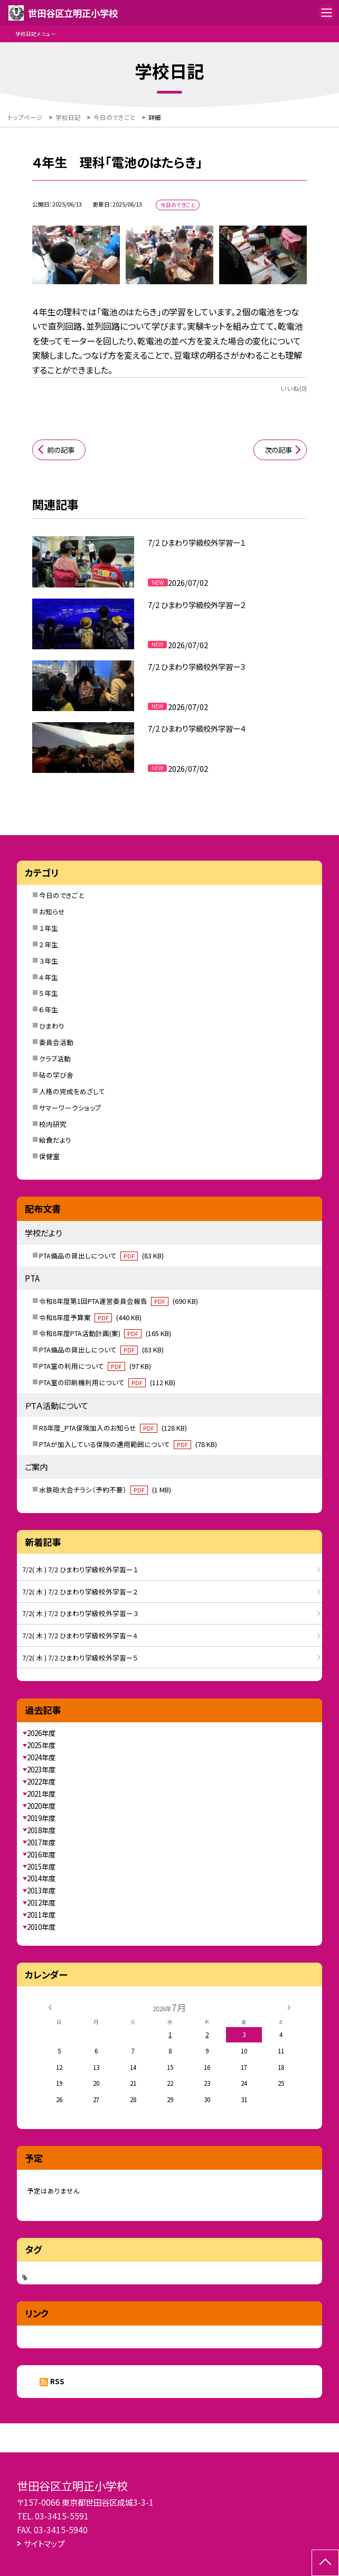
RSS (57, 2381)
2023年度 (41, 1769)
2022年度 (41, 1781)
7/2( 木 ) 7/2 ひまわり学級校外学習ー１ (80, 1569)
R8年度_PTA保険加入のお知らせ (113, 1428)
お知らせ (52, 912)
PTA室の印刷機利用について (107, 1382)
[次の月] (288, 2006)
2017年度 (41, 1842)
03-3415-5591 (62, 2516)
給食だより (55, 1140)
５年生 (48, 993)
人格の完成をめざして (72, 1091)
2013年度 (41, 1890)
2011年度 (41, 1914)
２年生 (48, 944)
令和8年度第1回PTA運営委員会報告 (118, 1301)
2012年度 (41, 1902)
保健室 (49, 1156)
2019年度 (41, 1818)
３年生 (48, 961)
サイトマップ (44, 2543)
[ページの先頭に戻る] (325, 2562)
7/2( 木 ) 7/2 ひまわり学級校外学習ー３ (80, 1613)
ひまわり (51, 1026)
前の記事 (60, 449)
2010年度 (41, 1926)
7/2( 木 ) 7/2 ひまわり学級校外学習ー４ (80, 1635)
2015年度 (41, 1866)
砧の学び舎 (56, 1075)
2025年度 (41, 1745)
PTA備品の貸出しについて (101, 1255)
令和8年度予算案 (90, 1317)
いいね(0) (293, 388)
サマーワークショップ (70, 1108)
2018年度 (41, 1830)
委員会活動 (56, 1042)
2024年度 (41, 1757)
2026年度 (41, 1733)
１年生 (48, 928)
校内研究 (53, 1124)
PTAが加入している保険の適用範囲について (128, 1444)
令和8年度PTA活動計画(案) (105, 1333)
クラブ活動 (55, 1058)
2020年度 (41, 1805)
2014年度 (41, 1878)
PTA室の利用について (95, 1366)
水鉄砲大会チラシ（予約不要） (105, 1490)
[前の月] (49, 2006)
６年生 (48, 1009)
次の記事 (278, 449)
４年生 (48, 977)
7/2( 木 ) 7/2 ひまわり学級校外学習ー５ (80, 1658)
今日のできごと (61, 895)
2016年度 (41, 1854)
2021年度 (41, 1793)
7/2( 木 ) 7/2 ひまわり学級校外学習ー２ (80, 1591)
